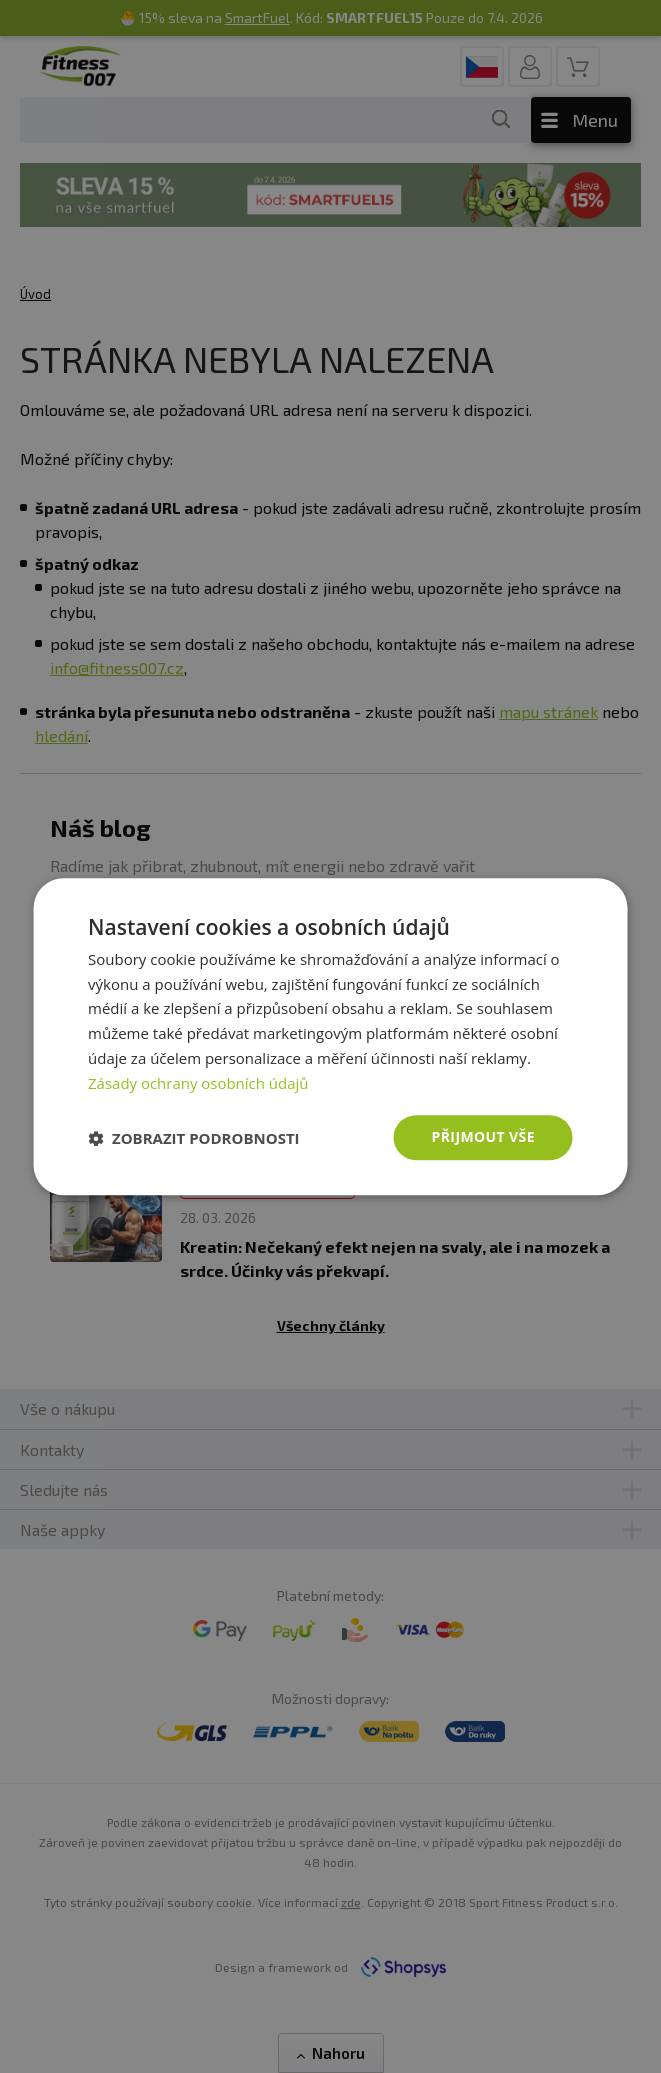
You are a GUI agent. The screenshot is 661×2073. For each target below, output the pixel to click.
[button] (194, 1138)
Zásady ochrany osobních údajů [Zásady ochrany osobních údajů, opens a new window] (198, 1083)
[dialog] (330, 1037)
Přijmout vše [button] (483, 1137)
